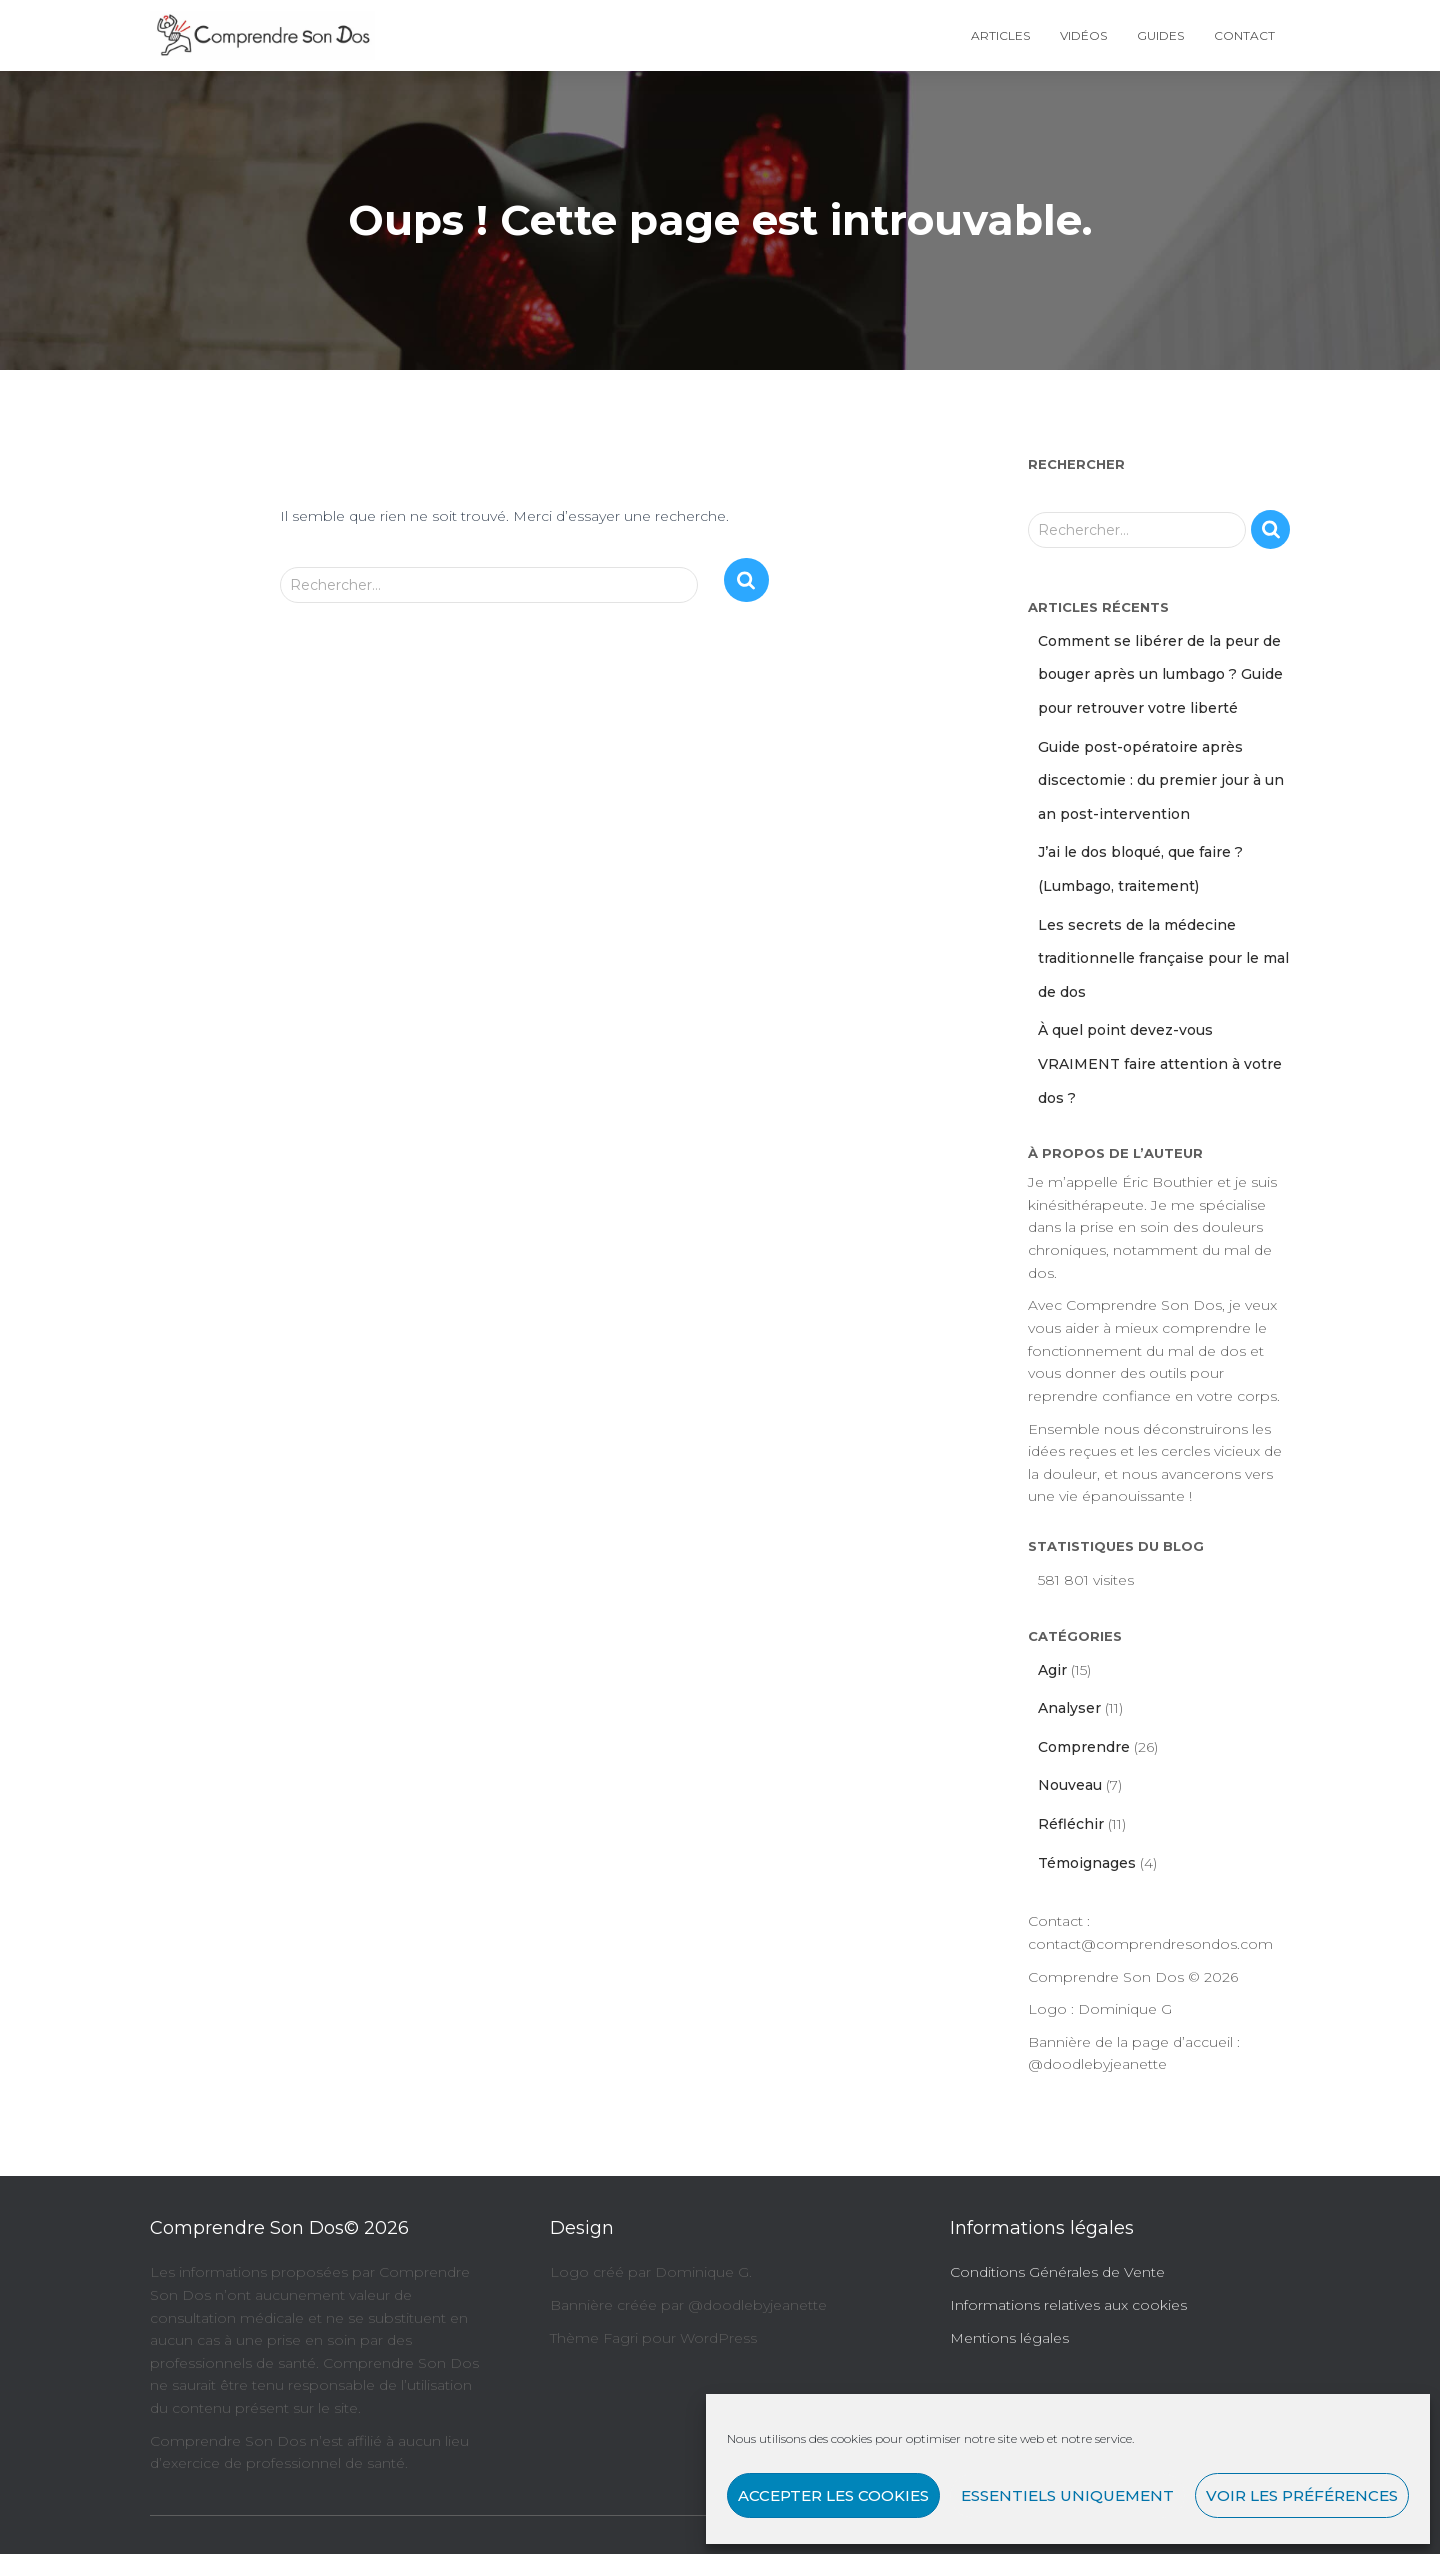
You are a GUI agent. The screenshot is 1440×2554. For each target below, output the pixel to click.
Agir (1052, 1670)
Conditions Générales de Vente (1057, 2272)
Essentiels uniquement (1067, 2495)
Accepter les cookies (833, 2495)
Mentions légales (1009, 2338)
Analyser (1069, 1708)
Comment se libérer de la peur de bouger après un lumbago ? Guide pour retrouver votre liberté (1160, 674)
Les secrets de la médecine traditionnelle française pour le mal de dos (1163, 958)
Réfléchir (1071, 1824)
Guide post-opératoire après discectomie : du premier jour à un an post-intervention (1161, 780)
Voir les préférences (1302, 2495)
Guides (1160, 35)
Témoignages (1087, 1863)
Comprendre (1084, 1747)
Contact (1244, 35)
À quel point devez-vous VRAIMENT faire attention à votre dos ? (1160, 1063)
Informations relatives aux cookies (1068, 2305)
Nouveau (1070, 1785)
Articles (1000, 35)
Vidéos (1083, 35)
